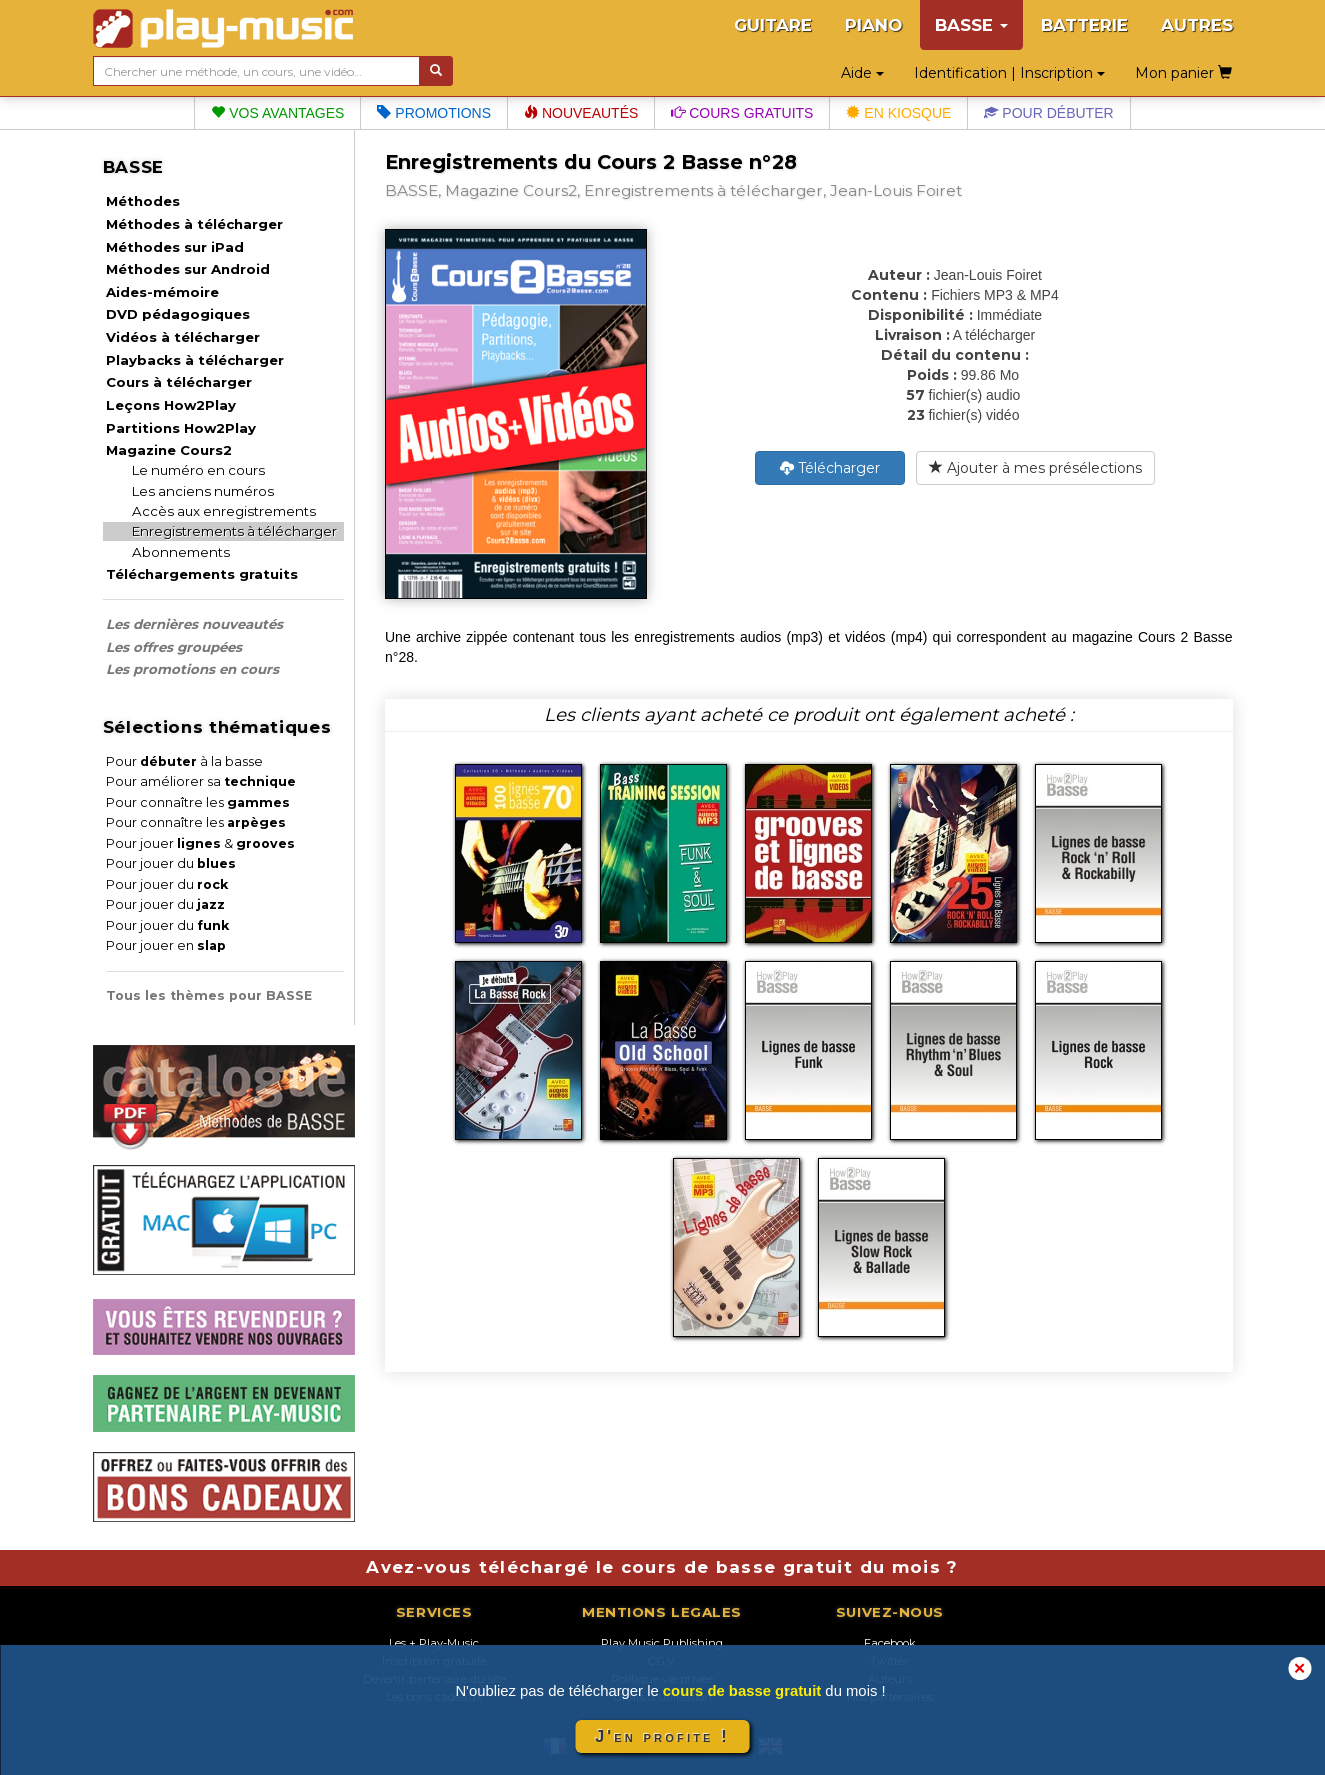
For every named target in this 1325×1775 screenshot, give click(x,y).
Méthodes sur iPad (175, 247)
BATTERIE (1084, 25)
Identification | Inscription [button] (1009, 73)
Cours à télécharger (179, 382)
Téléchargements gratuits (202, 574)
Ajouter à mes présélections (1035, 468)
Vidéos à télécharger (183, 337)
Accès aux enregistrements (224, 511)
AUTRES (1197, 25)
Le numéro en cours (198, 470)
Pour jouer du (171, 863)
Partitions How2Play (181, 428)
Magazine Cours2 (169, 450)
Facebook (890, 1643)
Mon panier (1183, 73)
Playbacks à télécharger (195, 360)
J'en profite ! (662, 1736)
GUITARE (773, 25)
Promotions (434, 113)
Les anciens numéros (203, 491)
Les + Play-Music (434, 1643)
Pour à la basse (184, 761)
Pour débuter (1048, 113)
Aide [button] (862, 73)
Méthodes (143, 201)
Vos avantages (277, 113)
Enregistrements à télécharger (234, 531)
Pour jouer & (200, 843)
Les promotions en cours (192, 669)
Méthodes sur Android (188, 269)
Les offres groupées (174, 647)
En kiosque (898, 113)
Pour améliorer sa (201, 781)
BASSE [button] (971, 25)
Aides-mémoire (162, 292)
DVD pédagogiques (178, 314)
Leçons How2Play (171, 405)
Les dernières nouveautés (194, 624)
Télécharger (830, 468)
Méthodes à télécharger (194, 224)
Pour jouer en (166, 945)
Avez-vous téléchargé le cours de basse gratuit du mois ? (662, 1567)
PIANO (873, 25)
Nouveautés (581, 113)
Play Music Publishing (662, 1643)
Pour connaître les (198, 802)
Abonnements (181, 552)
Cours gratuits (742, 113)
